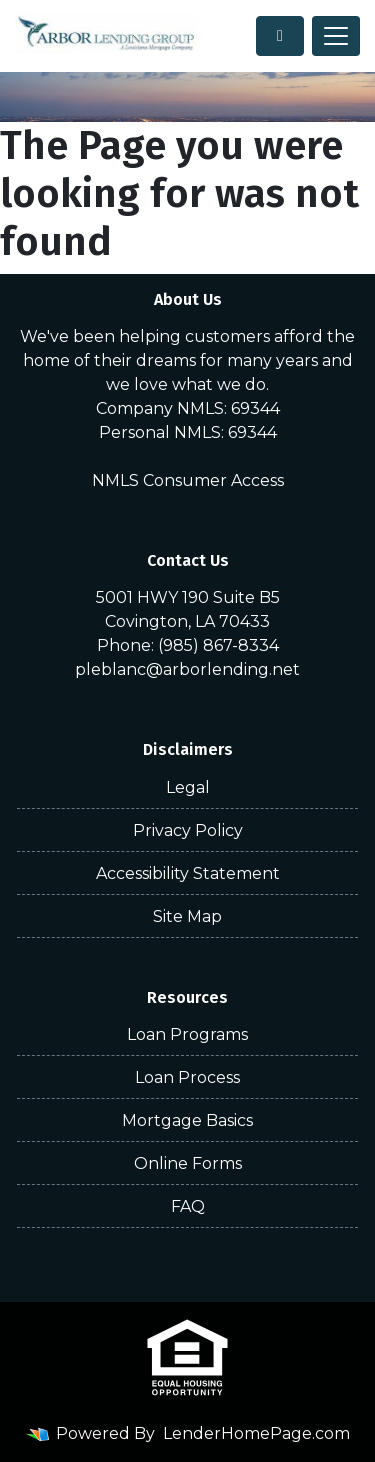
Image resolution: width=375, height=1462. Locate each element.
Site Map (187, 916)
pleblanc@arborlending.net (187, 669)
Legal (188, 787)
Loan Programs (187, 1034)
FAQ (188, 1206)
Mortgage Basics (187, 1120)
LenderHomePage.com (256, 1433)
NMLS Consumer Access (188, 480)
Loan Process (187, 1077)
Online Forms (188, 1163)
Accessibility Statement (188, 873)
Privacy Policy (188, 830)
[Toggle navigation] (336, 36)
